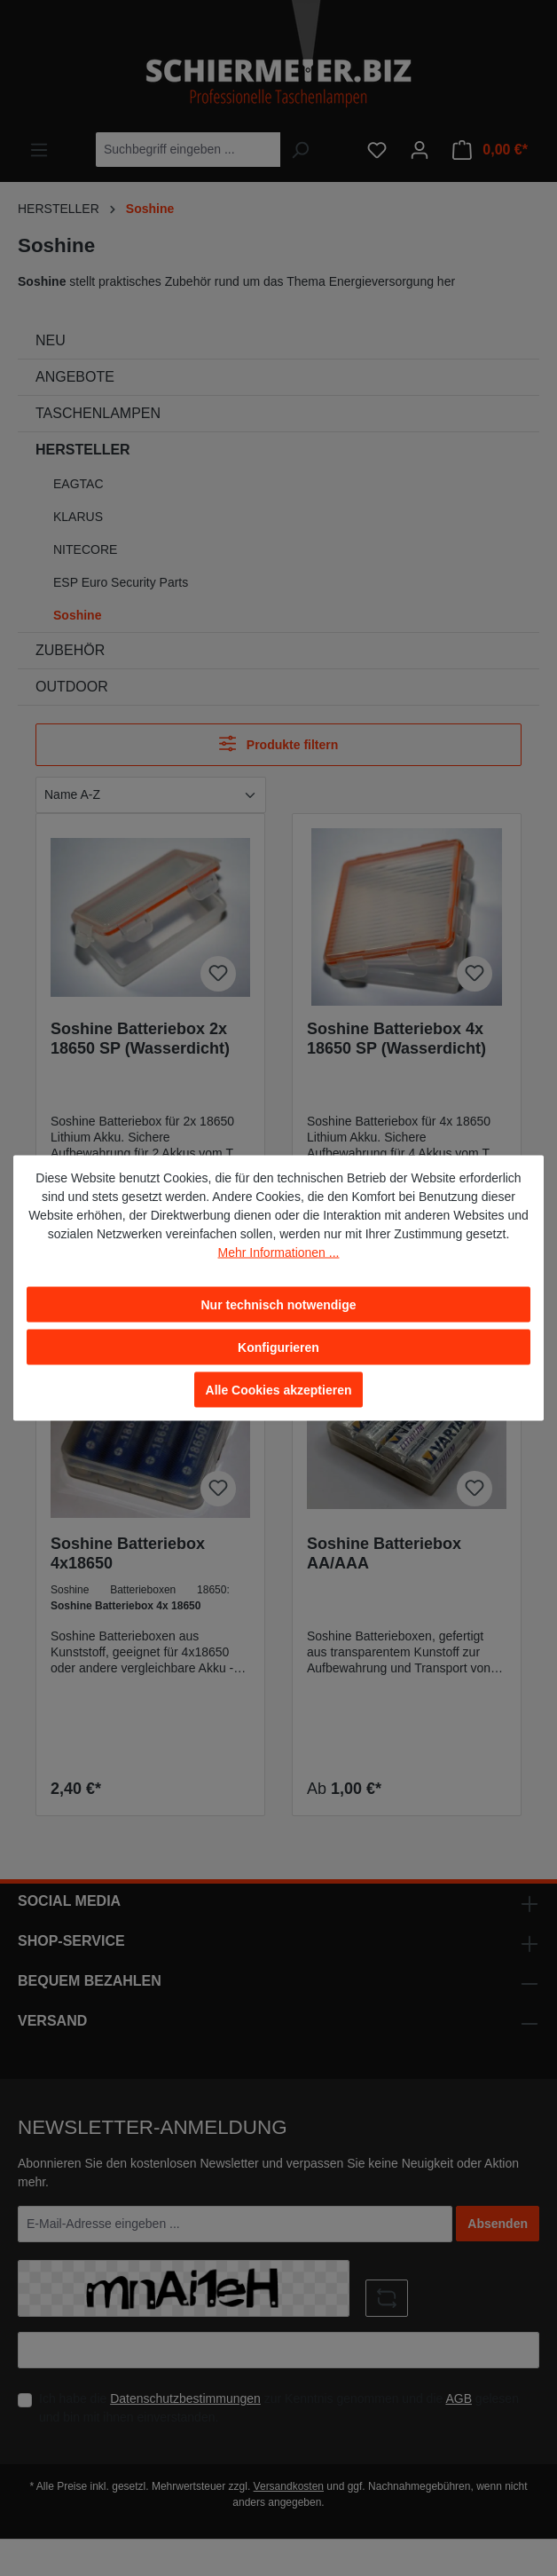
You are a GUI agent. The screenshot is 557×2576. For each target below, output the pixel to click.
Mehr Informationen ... (279, 1252)
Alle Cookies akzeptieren (279, 1390)
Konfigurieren (278, 1347)
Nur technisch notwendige (278, 1305)
